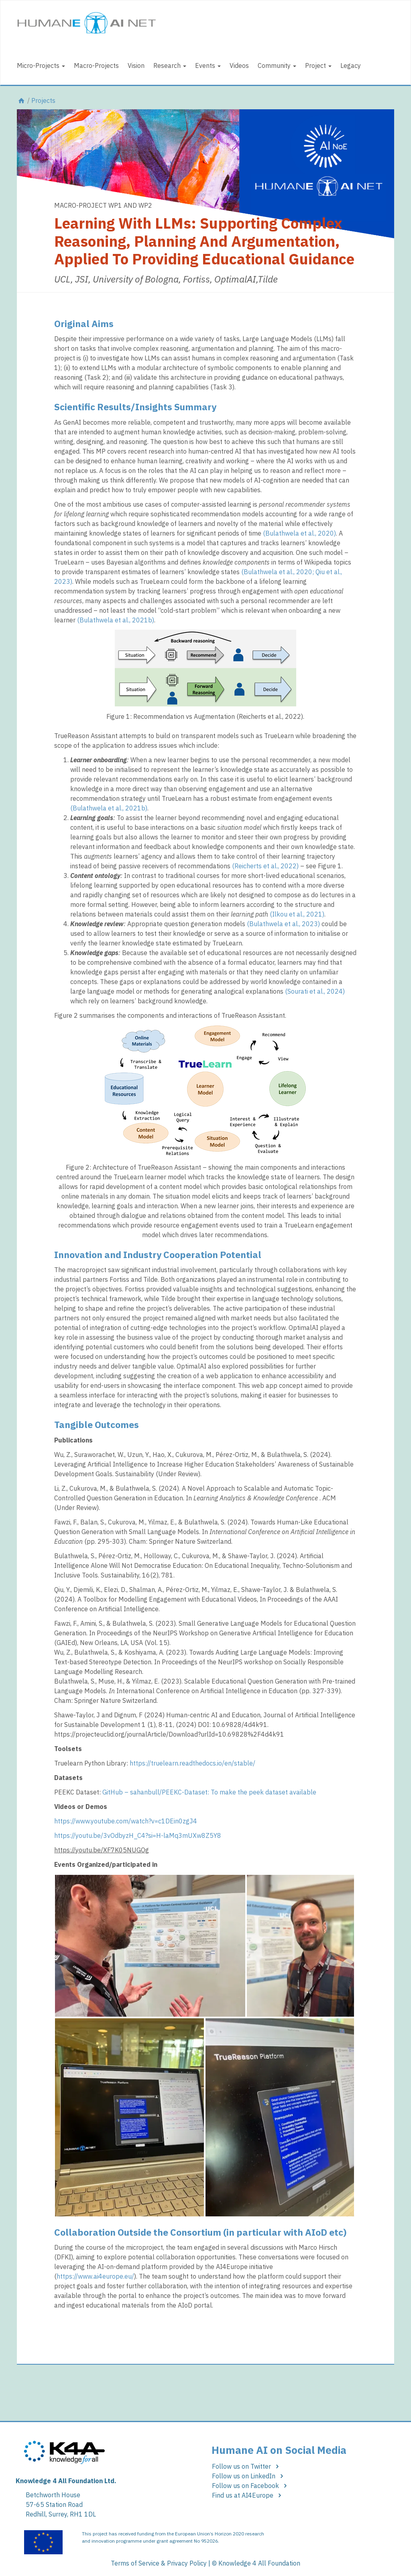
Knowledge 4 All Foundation (259, 2563)
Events (208, 65)
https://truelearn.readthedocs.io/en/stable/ (192, 1763)
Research (169, 65)
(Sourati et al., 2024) (315, 991)
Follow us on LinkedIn (249, 2476)
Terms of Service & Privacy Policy (159, 2563)
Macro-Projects (96, 65)
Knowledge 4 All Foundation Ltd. (66, 2481)
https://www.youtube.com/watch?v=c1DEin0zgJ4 (125, 1821)
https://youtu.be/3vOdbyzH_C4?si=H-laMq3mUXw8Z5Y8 (137, 1835)
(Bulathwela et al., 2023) (283, 924)
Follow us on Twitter (246, 2466)
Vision (136, 65)
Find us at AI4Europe (248, 2495)
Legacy (350, 65)
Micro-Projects (41, 65)
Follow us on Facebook (250, 2486)
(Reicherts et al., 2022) (265, 866)
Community (277, 65)
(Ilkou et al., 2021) (297, 914)
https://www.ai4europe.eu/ (95, 2276)
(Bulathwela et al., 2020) (299, 533)
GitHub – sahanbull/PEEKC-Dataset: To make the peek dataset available (209, 1792)
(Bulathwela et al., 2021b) (115, 620)
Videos (239, 65)
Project (318, 65)
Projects (43, 100)
